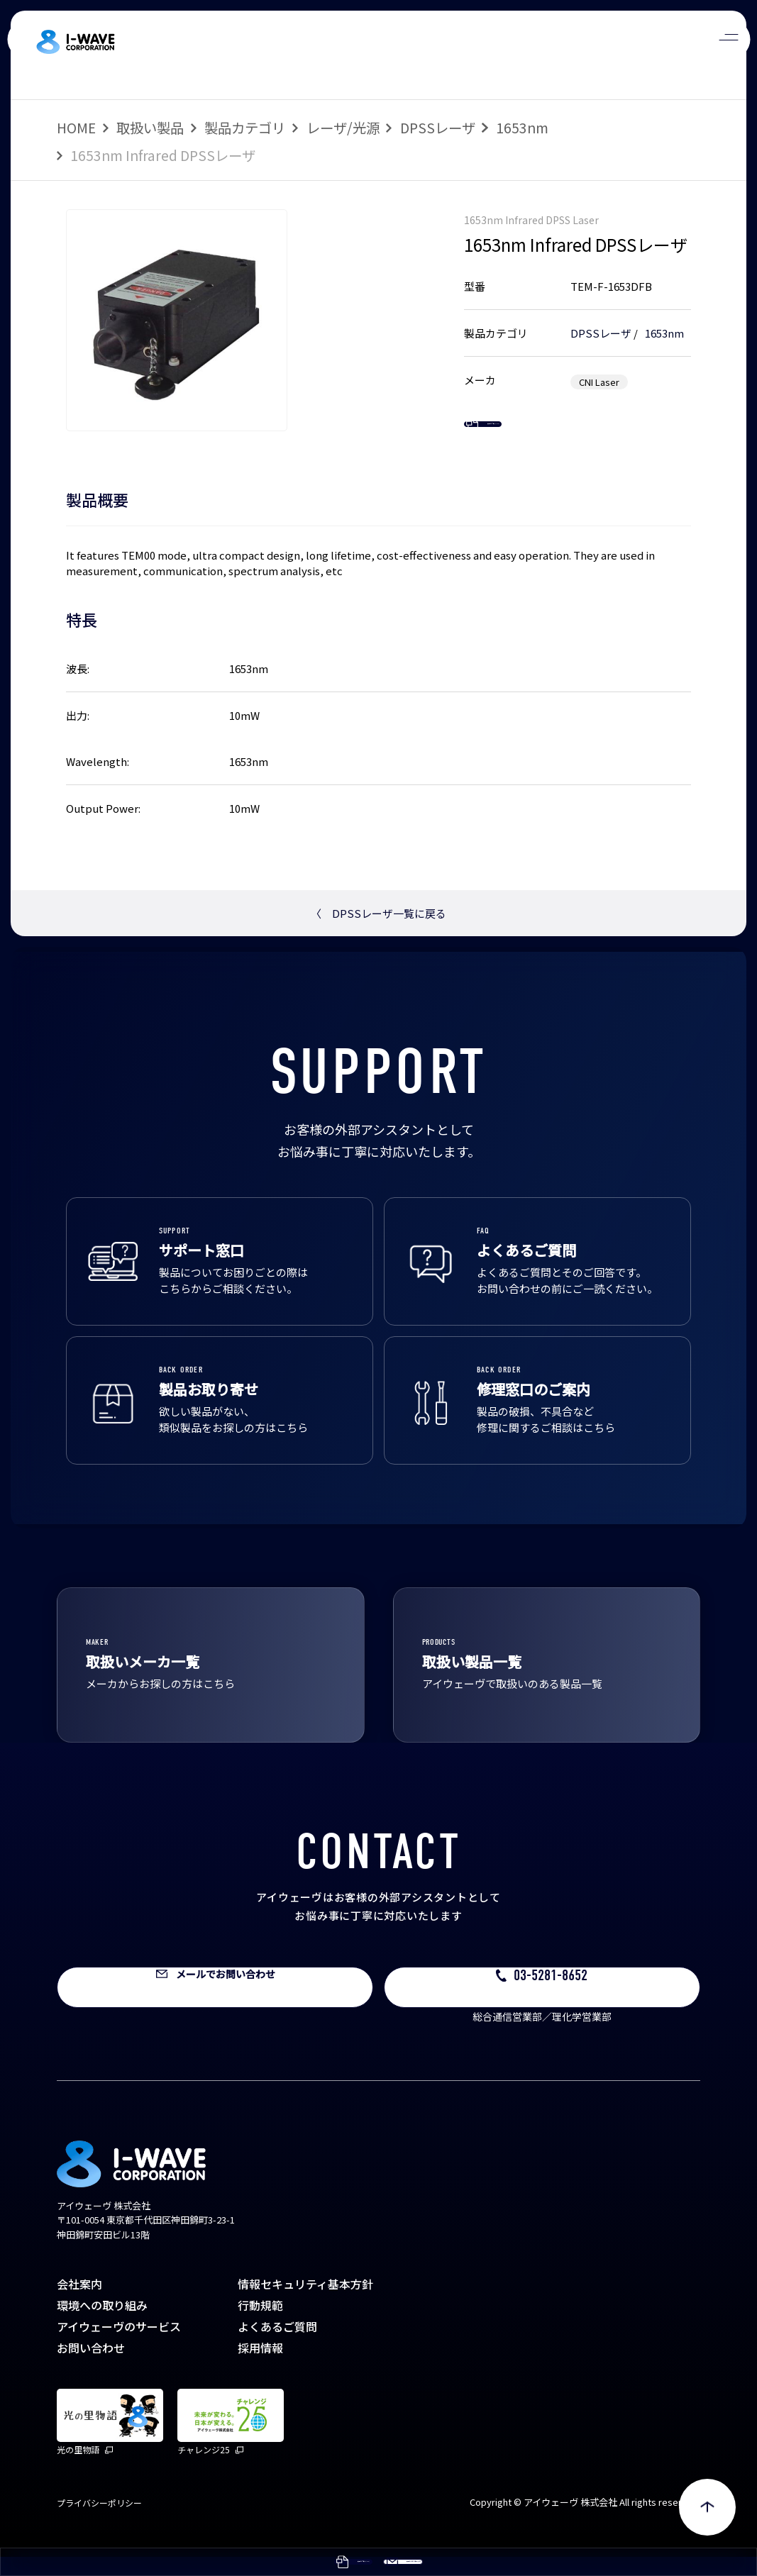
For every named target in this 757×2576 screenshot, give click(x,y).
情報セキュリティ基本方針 (305, 2302)
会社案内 (79, 2302)
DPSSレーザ (437, 127)
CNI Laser (599, 377)
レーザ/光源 (343, 127)
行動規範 (260, 2324)
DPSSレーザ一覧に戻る (378, 933)
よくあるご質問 (277, 2345)
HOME (76, 127)
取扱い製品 (150, 127)
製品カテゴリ (244, 127)
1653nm (522, 127)
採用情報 (260, 2366)
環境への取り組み (102, 2324)
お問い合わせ (91, 2366)
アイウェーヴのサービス (119, 2345)
